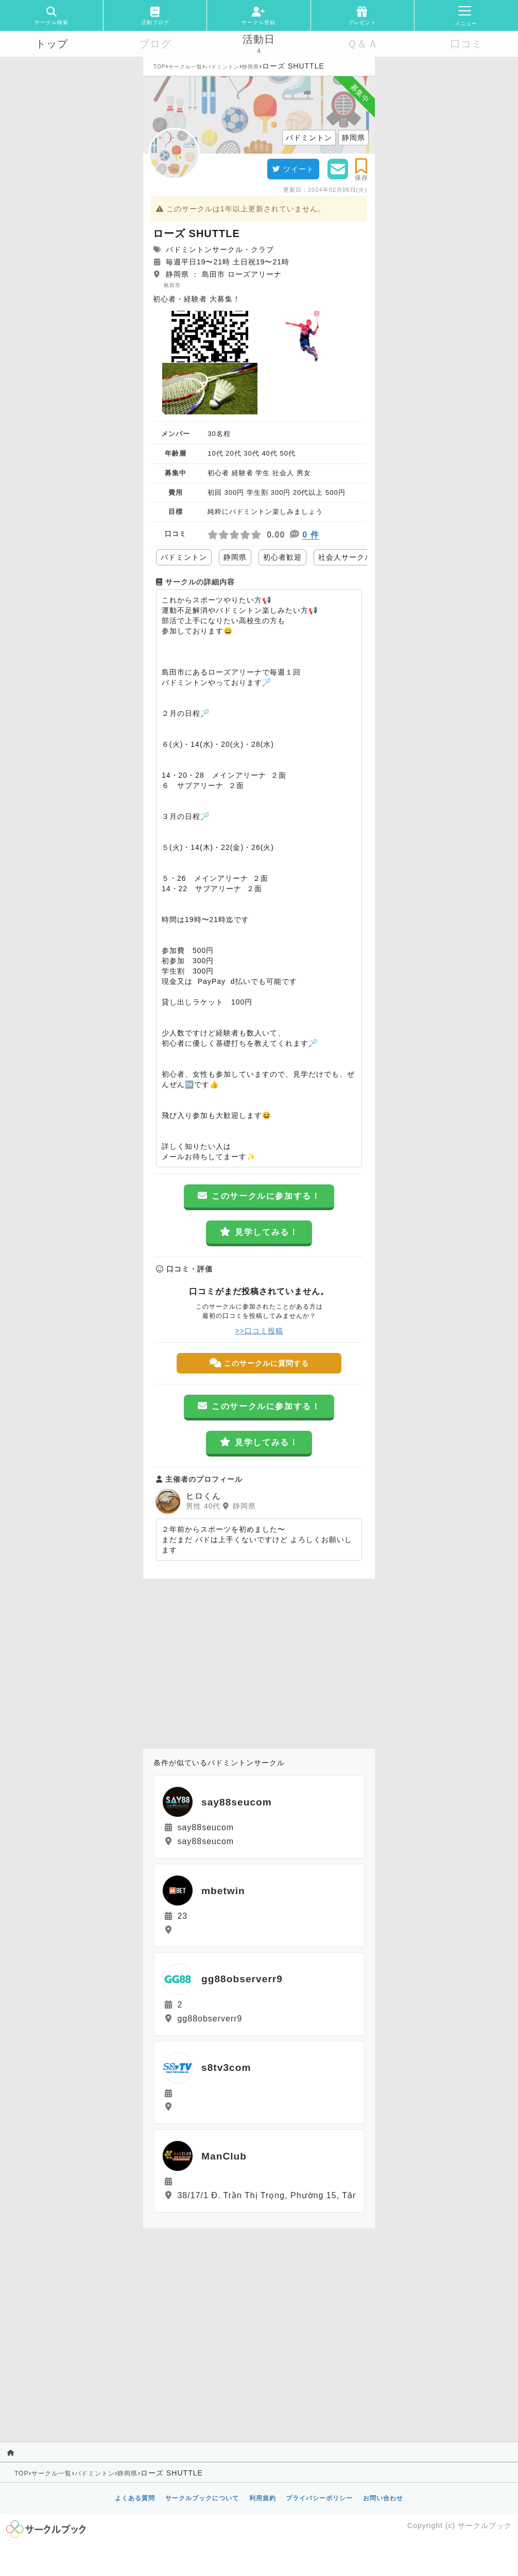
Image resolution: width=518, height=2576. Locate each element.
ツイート (293, 169)
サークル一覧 (185, 67)
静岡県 (250, 67)
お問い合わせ (383, 2498)
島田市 (172, 285)
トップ (52, 43)
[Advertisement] (259, 1661)
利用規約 (262, 2498)
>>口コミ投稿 (259, 1331)
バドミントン (222, 67)
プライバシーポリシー (319, 2498)
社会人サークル (345, 557)
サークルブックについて (202, 2498)
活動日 (259, 39)
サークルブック (485, 2525)
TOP (159, 67)
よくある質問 (135, 2498)
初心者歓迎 (282, 557)
